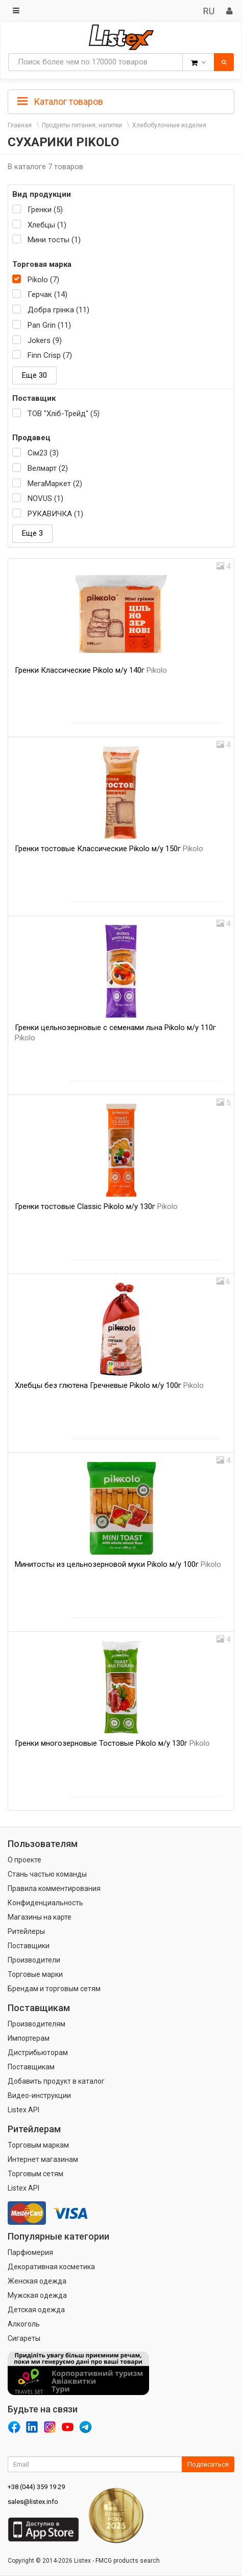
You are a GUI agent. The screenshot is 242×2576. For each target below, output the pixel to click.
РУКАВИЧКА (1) (55, 513)
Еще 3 (32, 533)
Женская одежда (37, 2281)
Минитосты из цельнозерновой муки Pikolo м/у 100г (118, 1564)
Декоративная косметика (51, 2267)
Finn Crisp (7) (50, 355)
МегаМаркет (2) (55, 483)
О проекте (24, 1860)
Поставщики (29, 1946)
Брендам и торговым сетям (54, 1989)
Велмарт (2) (48, 468)
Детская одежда (36, 2310)
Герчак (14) (47, 294)
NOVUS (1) (45, 498)
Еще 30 (34, 375)
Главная (20, 125)
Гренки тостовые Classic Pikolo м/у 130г (96, 1206)
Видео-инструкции (39, 2095)
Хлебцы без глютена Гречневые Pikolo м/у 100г (109, 1385)
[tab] (121, 100)
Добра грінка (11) (58, 309)
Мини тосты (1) (54, 239)
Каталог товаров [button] (60, 101)
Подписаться (208, 2464)
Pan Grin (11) (49, 325)
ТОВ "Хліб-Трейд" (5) (64, 413)
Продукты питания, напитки (82, 125)
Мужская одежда (37, 2295)
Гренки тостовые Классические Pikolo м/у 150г (109, 848)
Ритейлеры (26, 1931)
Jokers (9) (45, 340)
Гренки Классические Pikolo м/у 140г (91, 670)
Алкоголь (24, 2324)
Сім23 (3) (43, 453)
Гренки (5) (45, 209)
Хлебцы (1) (47, 225)
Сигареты (24, 2338)
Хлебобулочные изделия (169, 125)
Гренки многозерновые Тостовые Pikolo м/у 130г (112, 1743)
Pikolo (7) (43, 279)
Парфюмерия (30, 2252)
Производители (34, 1960)
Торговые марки (35, 1974)
